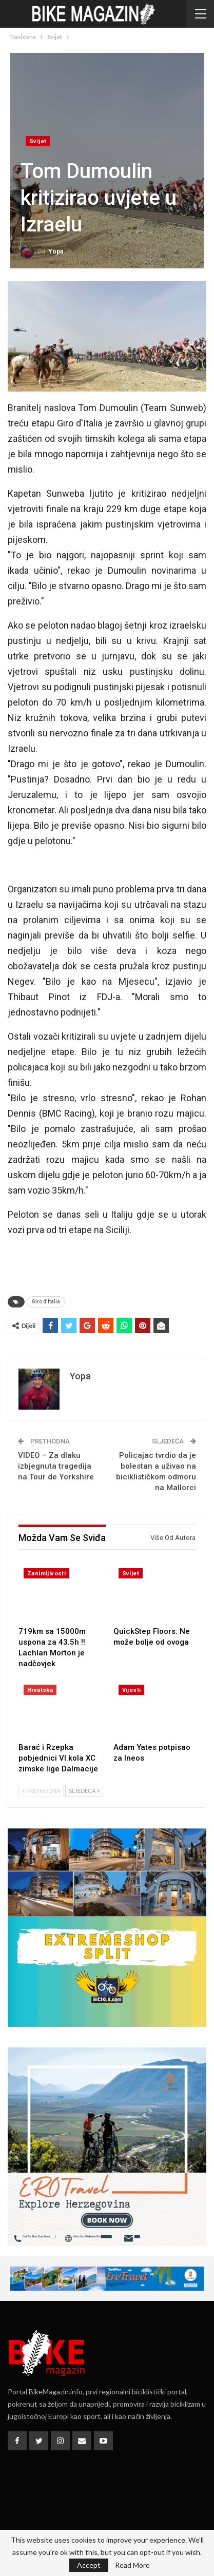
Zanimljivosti (46, 1573)
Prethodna (41, 1790)
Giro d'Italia (46, 1301)
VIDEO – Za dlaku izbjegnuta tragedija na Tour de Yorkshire (56, 1466)
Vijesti (131, 1690)
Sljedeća (84, 1790)
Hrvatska (40, 1690)
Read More (132, 2565)
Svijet (37, 141)
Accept (89, 2565)
